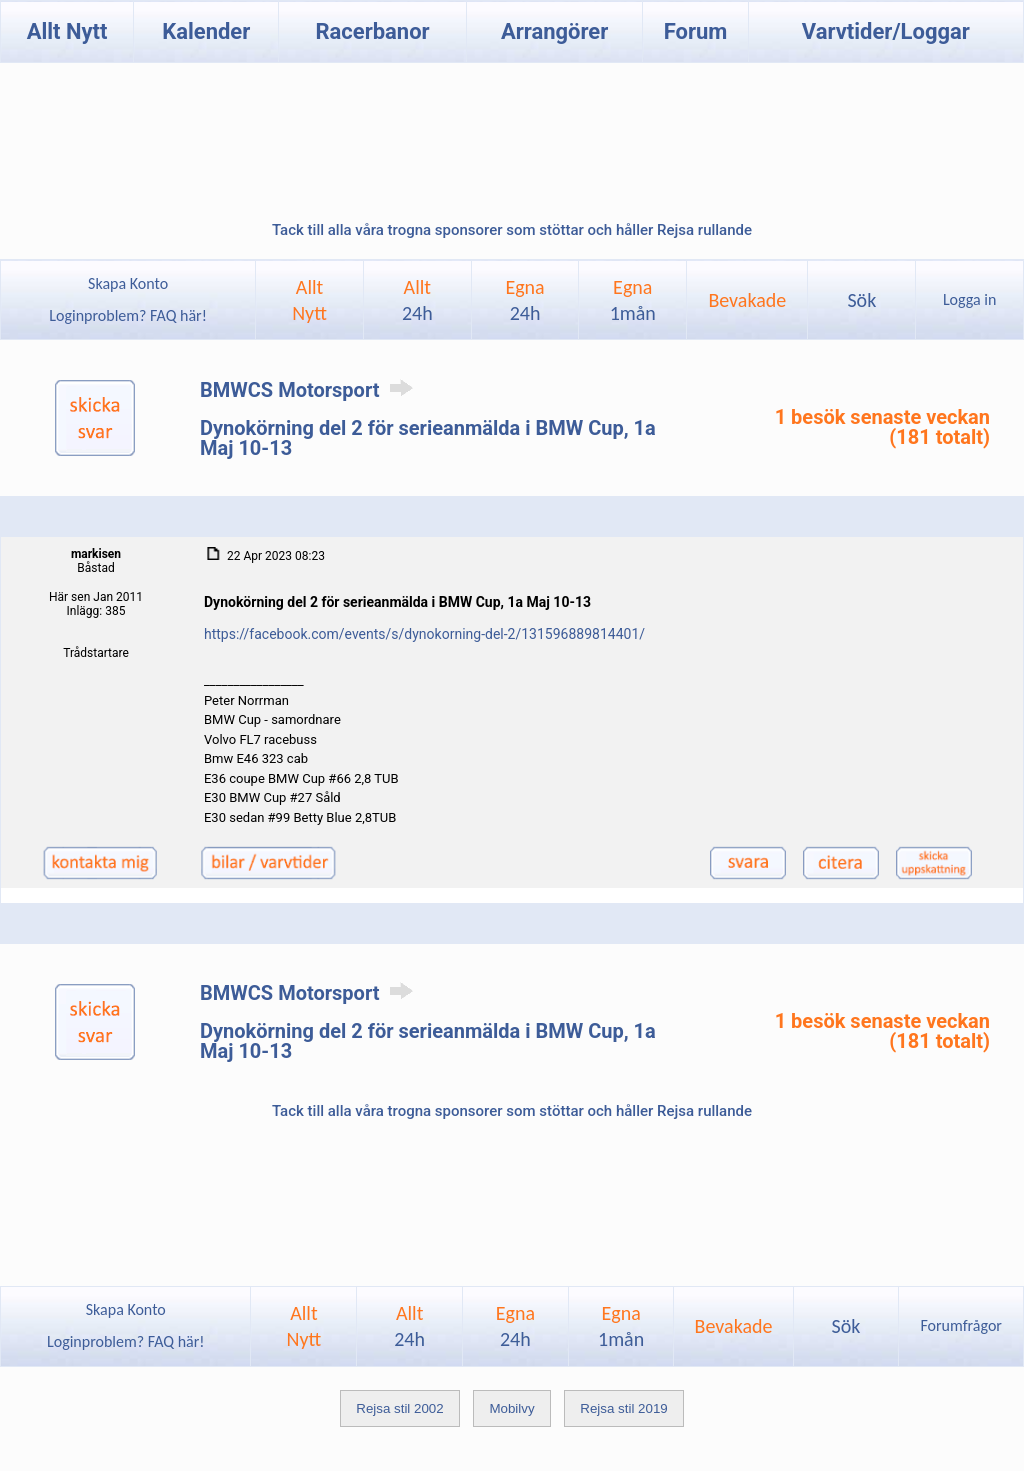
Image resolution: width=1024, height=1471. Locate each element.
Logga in (969, 299)
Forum (696, 31)
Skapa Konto (128, 283)
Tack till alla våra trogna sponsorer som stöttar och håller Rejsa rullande (512, 230)
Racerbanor (372, 31)
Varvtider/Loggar (886, 31)
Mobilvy (511, 1408)
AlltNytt (309, 300)
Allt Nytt (67, 31)
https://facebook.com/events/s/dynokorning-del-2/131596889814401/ (424, 634)
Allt (417, 300)
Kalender (206, 31)
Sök (861, 300)
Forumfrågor (960, 1325)
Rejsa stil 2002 (399, 1408)
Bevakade (747, 300)
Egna (524, 300)
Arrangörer (554, 31)
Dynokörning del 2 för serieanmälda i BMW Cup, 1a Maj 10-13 (428, 438)
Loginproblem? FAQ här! (128, 315)
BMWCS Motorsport (310, 390)
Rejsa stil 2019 (623, 1408)
